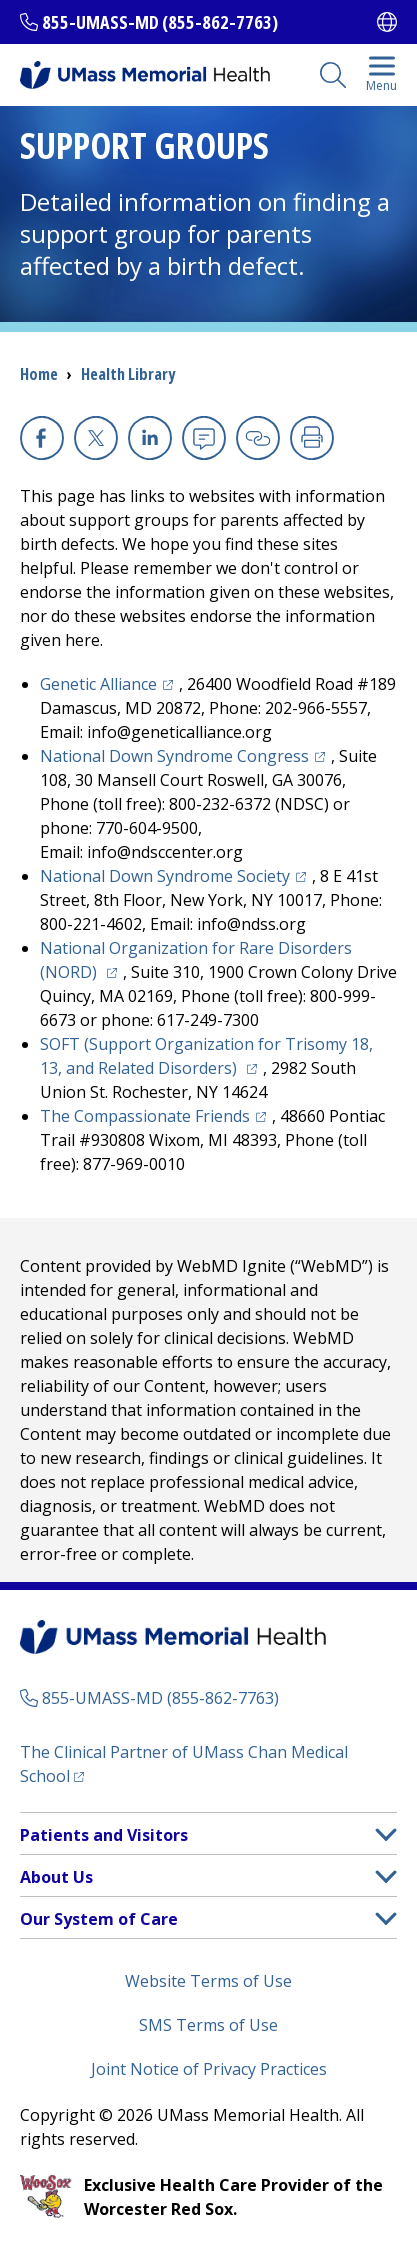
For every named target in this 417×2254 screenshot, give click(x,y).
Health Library (128, 374)
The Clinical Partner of (184, 1764)
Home (39, 374)
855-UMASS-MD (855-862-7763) (160, 22)
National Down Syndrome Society (165, 876)
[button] (386, 1834)
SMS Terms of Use (208, 2025)
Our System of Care (99, 1919)
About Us (56, 1877)
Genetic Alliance (98, 684)
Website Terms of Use (208, 1981)
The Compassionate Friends (145, 1116)
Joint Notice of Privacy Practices (209, 2069)
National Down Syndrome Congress (174, 756)
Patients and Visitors (104, 1835)
